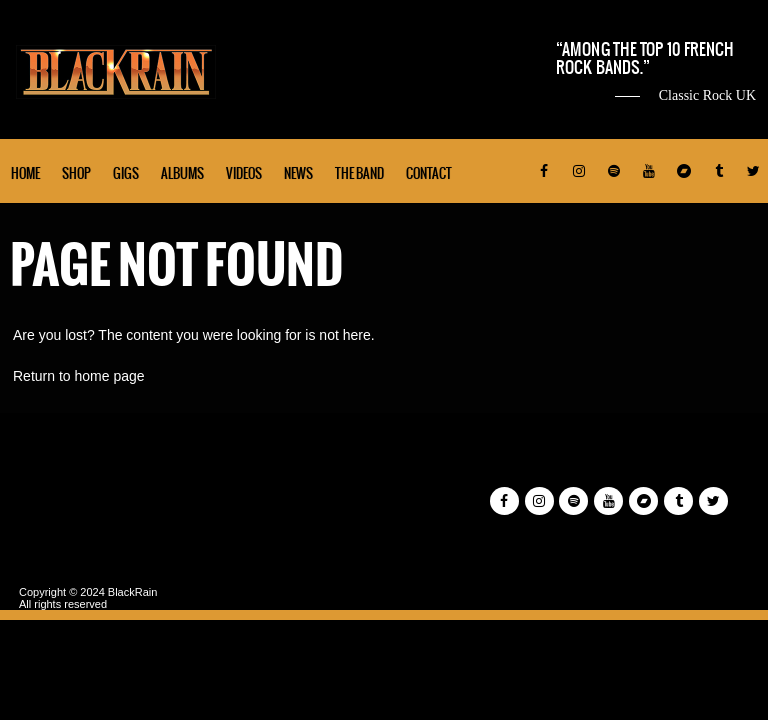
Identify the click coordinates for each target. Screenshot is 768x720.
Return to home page (79, 376)
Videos (244, 173)
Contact (429, 173)
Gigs (126, 173)
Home (25, 173)
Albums (182, 173)
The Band (359, 173)
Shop (76, 173)
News (298, 173)
